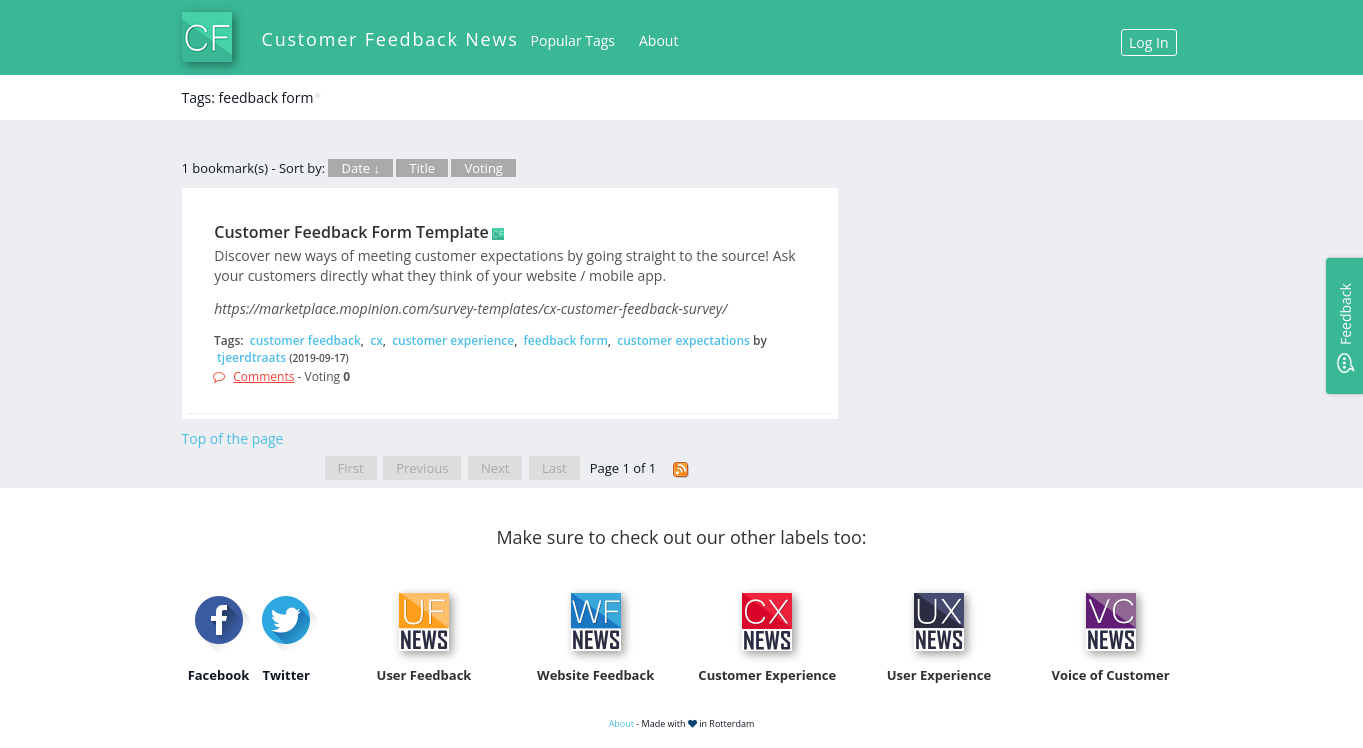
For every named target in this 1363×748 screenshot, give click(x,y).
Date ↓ (360, 168)
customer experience (453, 340)
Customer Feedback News (390, 39)
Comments (263, 376)
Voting (483, 168)
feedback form (566, 340)
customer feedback (305, 340)
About (658, 40)
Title (422, 168)
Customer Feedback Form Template (351, 232)
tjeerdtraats (251, 357)
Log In (1148, 42)
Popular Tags (573, 40)
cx (376, 340)
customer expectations (683, 340)
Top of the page (233, 438)
